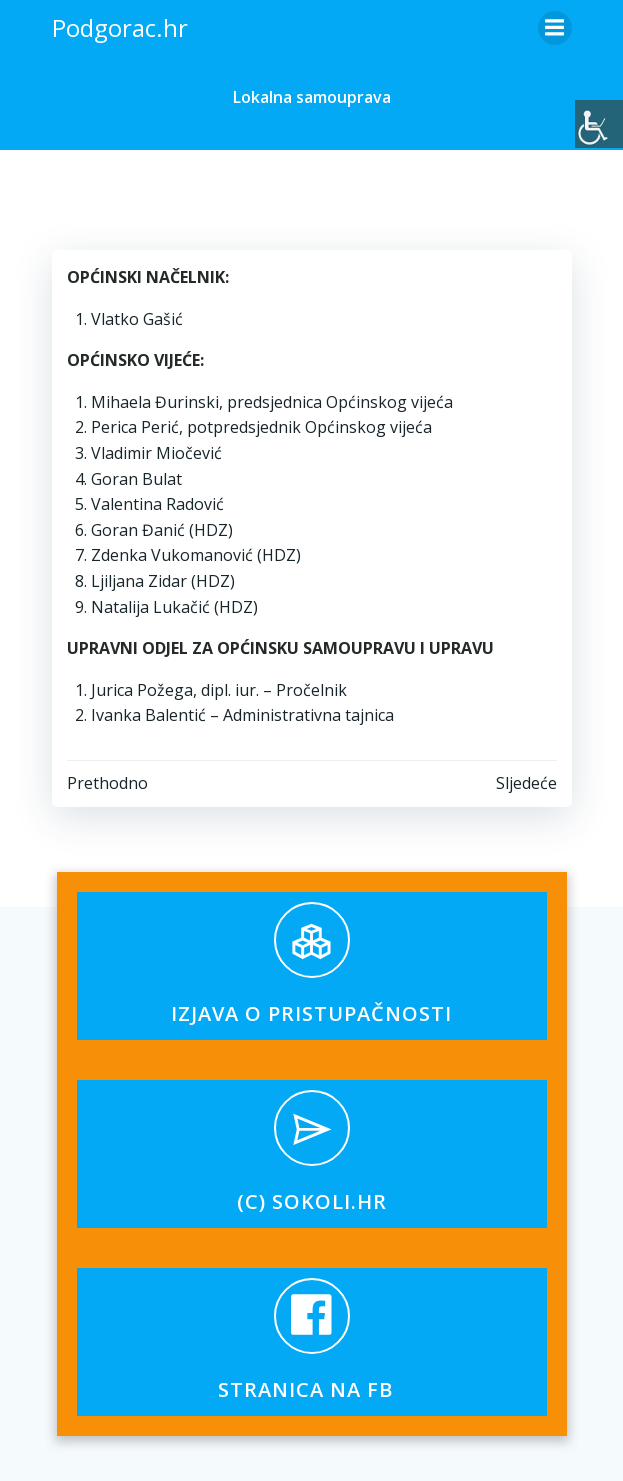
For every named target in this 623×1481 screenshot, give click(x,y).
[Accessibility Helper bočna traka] (599, 124)
